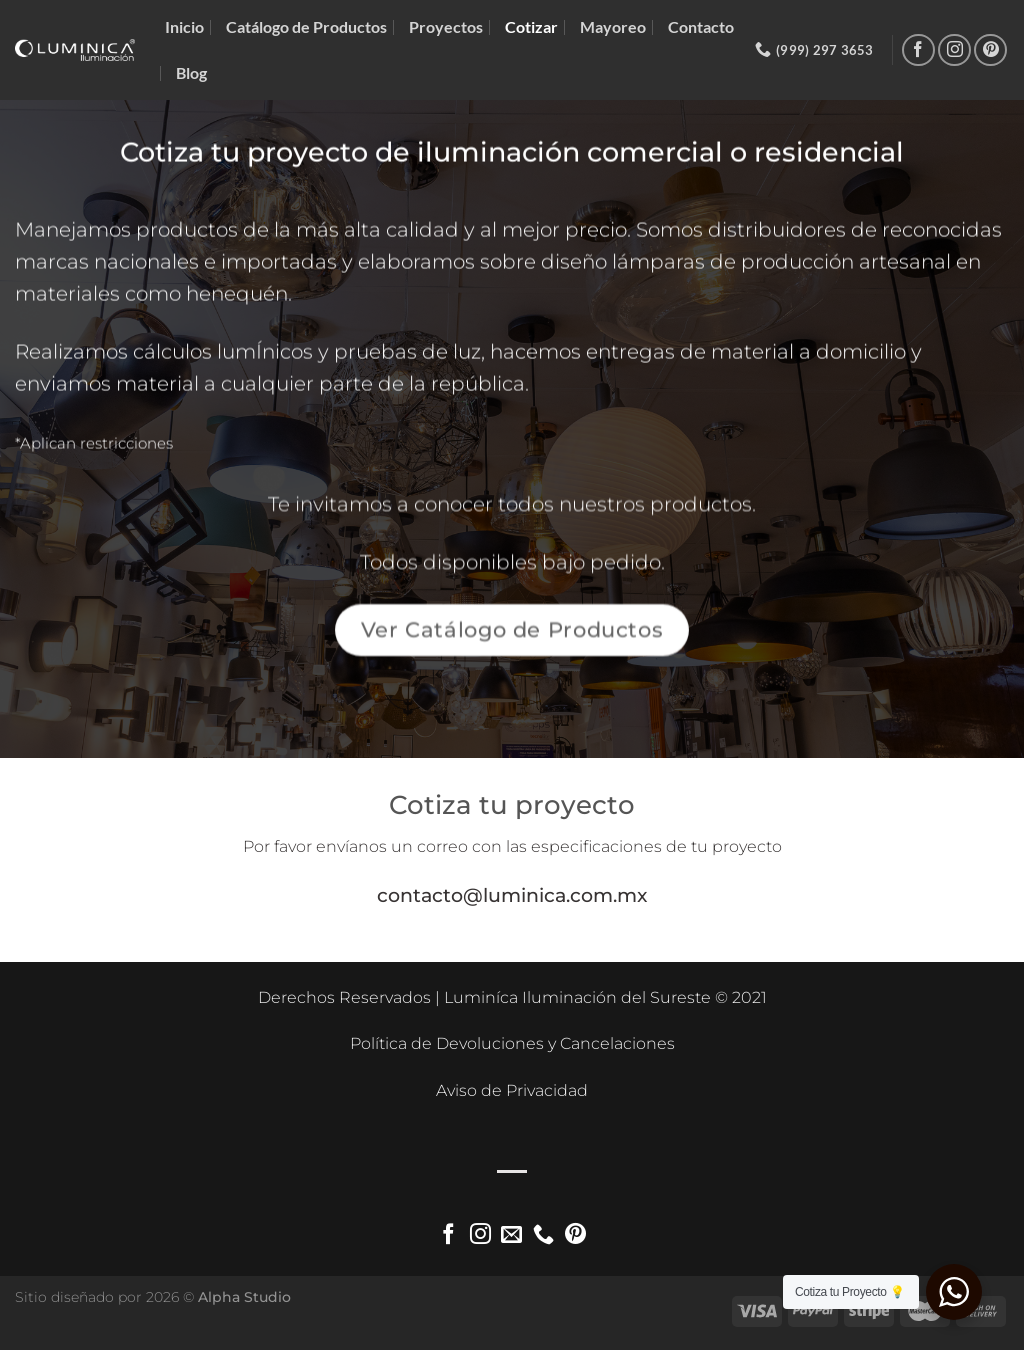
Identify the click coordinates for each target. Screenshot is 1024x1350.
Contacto (701, 26)
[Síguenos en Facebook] (918, 50)
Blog (191, 72)
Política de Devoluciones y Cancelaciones (512, 1043)
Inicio (184, 26)
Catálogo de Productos (306, 26)
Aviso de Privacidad (512, 1090)
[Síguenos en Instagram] (954, 50)
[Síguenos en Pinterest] (990, 50)
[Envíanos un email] (511, 1235)
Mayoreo (613, 26)
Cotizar (531, 26)
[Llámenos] (543, 1235)
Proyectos (446, 26)
